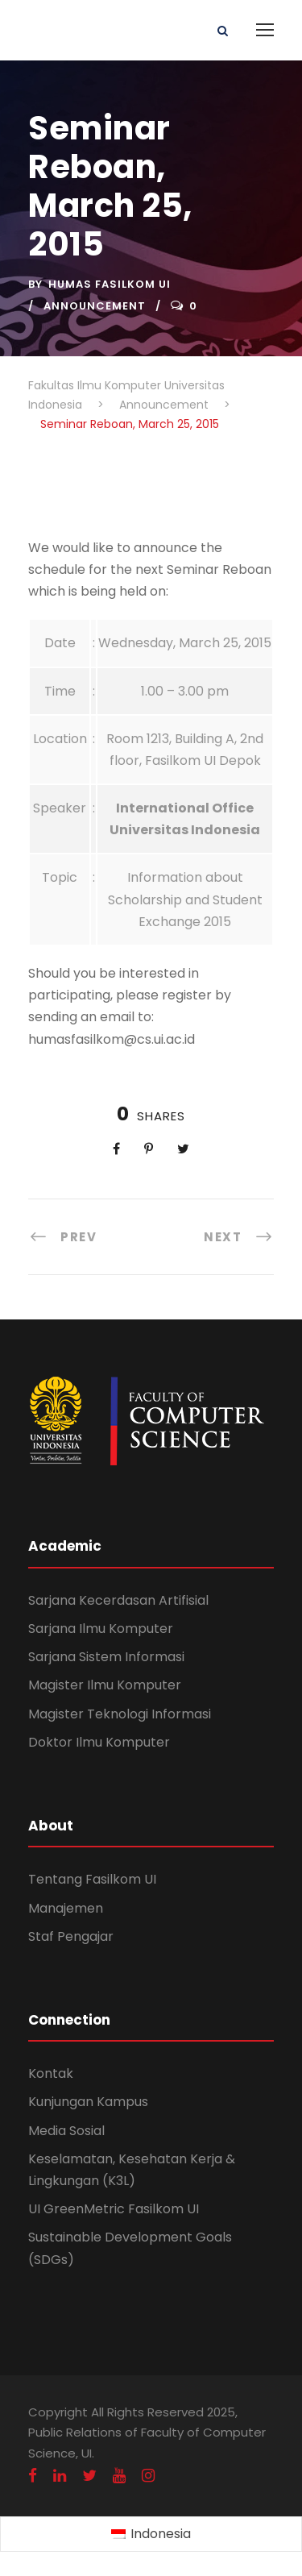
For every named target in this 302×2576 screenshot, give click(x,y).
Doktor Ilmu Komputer (99, 1742)
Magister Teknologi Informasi (119, 1714)
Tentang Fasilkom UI (92, 1879)
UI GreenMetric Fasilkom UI (113, 2209)
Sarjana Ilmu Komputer (100, 1628)
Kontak (50, 2073)
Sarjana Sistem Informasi (106, 1656)
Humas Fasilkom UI (109, 284)
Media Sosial (66, 2130)
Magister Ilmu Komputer (104, 1685)
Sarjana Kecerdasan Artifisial (118, 1600)
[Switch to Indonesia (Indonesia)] (151, 2535)
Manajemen (65, 1908)
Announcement (94, 306)
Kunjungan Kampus (88, 2101)
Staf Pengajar (71, 1936)
